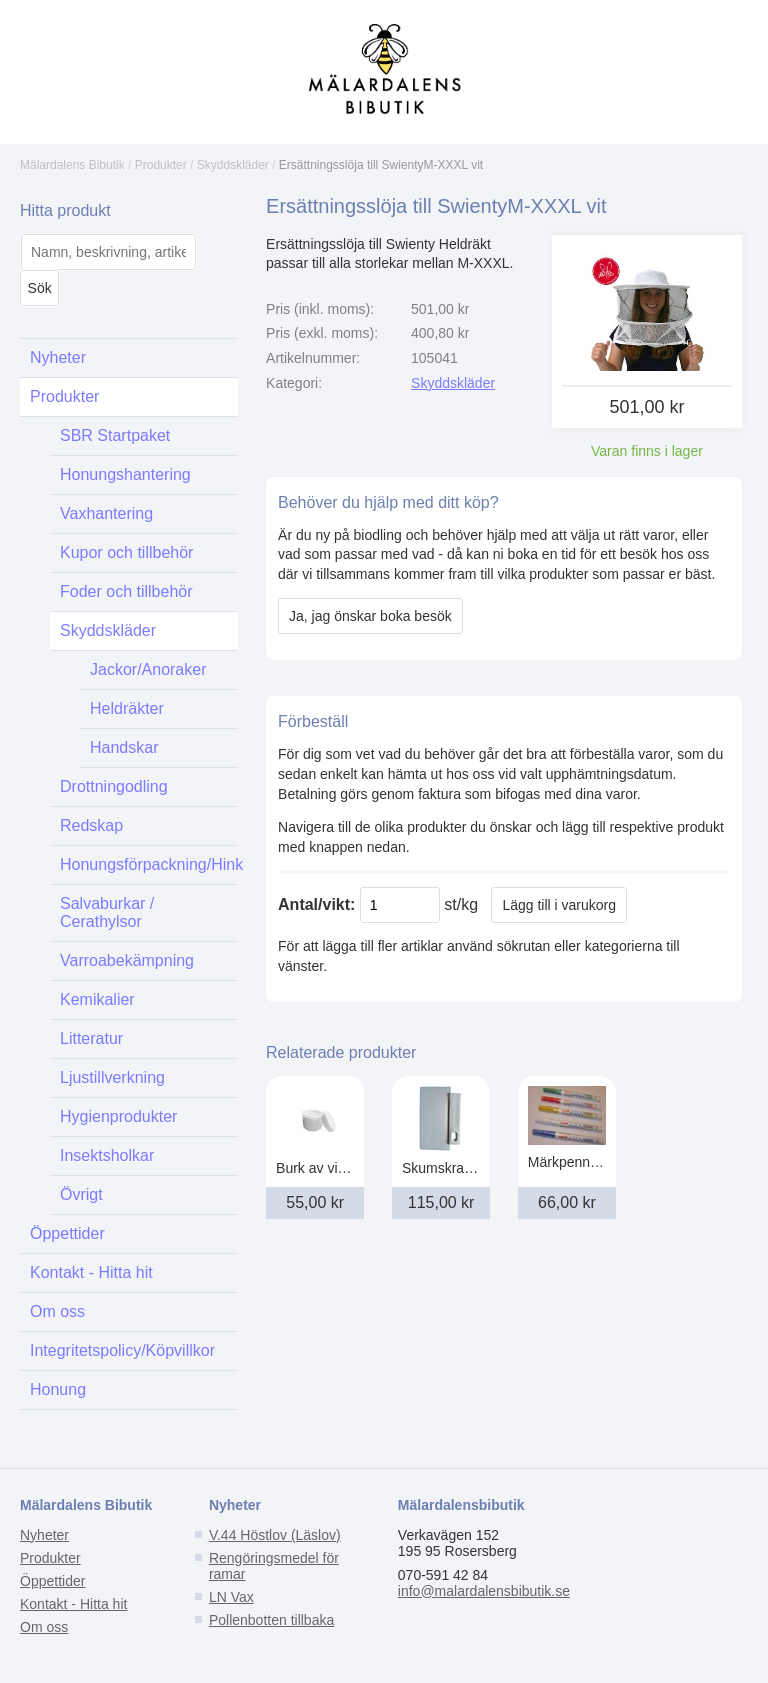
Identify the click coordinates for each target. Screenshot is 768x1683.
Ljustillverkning (112, 1077)
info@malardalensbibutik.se (484, 1591)
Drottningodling (114, 786)
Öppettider (67, 1233)
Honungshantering (125, 474)
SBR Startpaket (115, 435)
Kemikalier (97, 999)
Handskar (124, 747)
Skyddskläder (233, 165)
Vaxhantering (106, 513)
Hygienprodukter (118, 1116)
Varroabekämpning (127, 960)
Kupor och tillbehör (126, 552)
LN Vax (231, 1597)
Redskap (91, 825)
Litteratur (91, 1038)
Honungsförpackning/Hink (149, 864)
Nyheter (58, 357)
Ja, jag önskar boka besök (370, 616)
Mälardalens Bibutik (72, 165)
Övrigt (81, 1194)
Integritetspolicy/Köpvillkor (122, 1350)
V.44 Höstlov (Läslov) (275, 1535)
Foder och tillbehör (126, 591)
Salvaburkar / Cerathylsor (107, 912)
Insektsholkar (107, 1155)
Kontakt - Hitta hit (91, 1272)
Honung (58, 1389)
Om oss (57, 1311)
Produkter (161, 165)
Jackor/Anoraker (148, 669)
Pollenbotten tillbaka (271, 1620)
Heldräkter (127, 708)
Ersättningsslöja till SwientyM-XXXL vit (381, 165)
